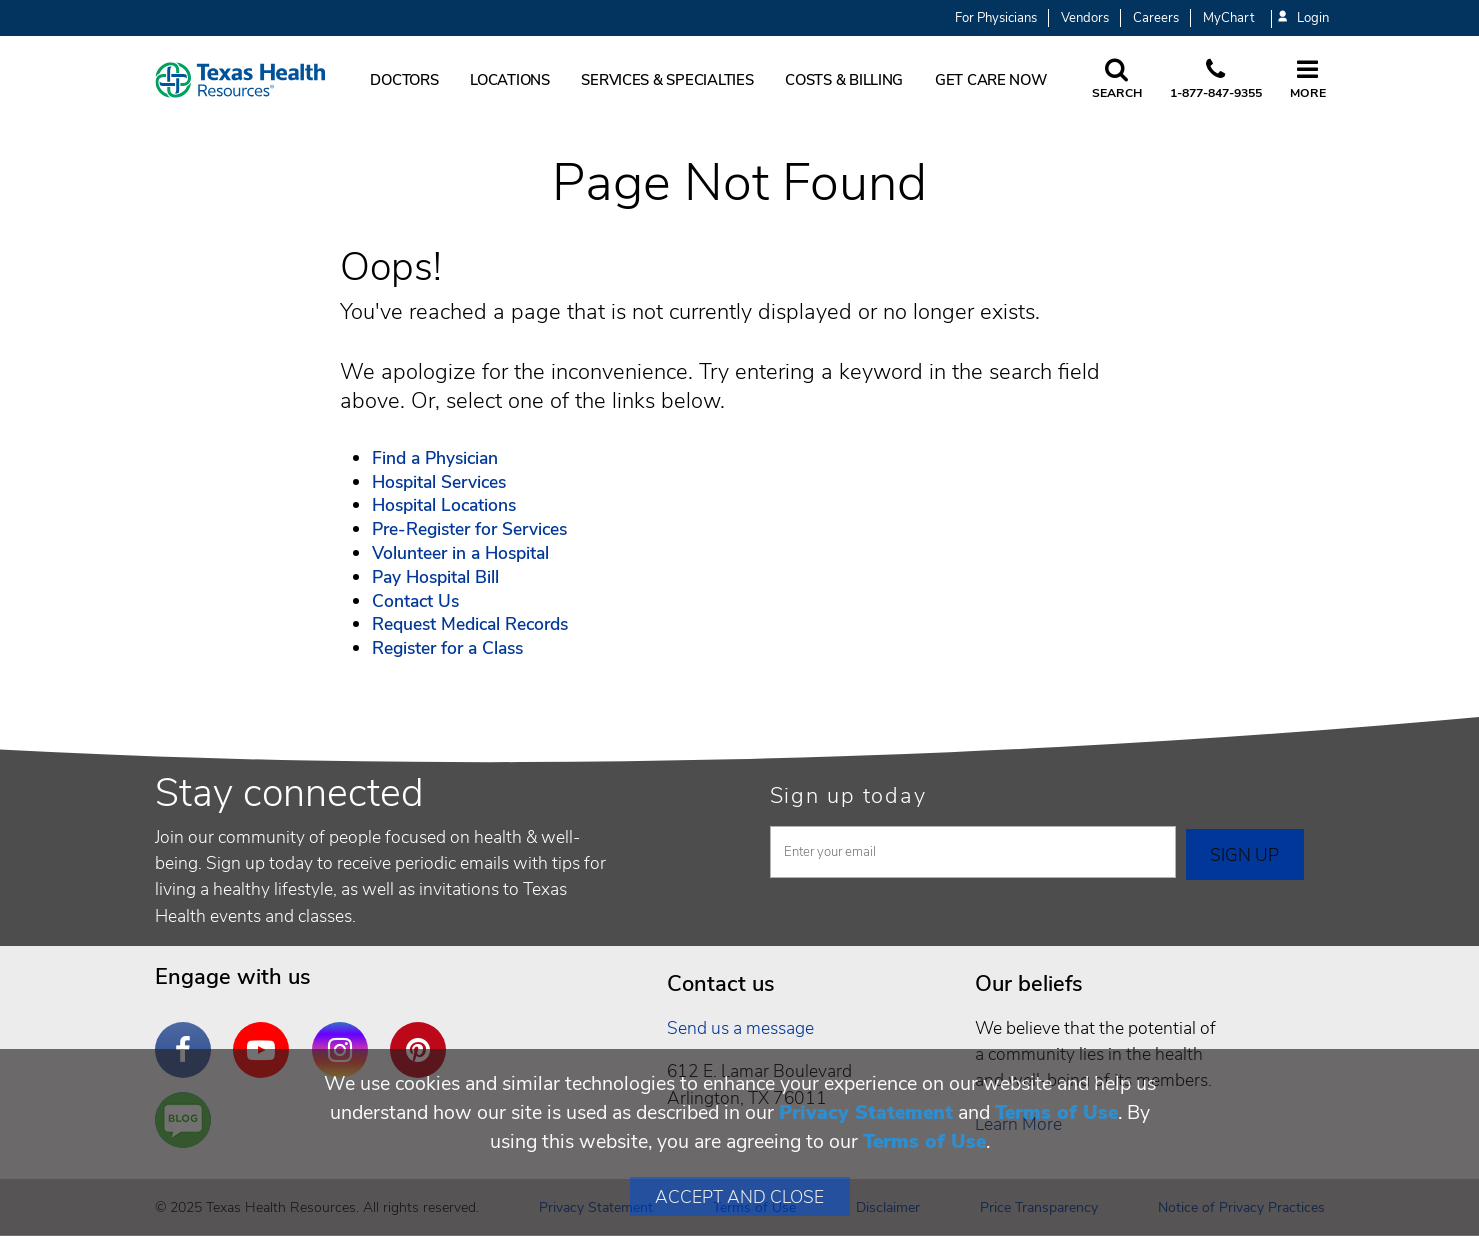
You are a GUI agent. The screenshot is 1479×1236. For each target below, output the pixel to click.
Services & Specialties (667, 80)
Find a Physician (435, 458)
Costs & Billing (844, 80)
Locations (510, 80)
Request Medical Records (470, 624)
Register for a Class (447, 648)
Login (1303, 18)
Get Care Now (991, 80)
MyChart (1228, 18)
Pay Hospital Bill (435, 577)
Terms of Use (1056, 1112)
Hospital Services (439, 482)
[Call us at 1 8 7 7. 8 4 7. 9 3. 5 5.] (1216, 80)
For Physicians (996, 18)
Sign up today (848, 796)
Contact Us (415, 601)
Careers (1156, 18)
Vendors (1085, 18)
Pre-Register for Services (469, 529)
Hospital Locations (444, 505)
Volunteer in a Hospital (460, 553)
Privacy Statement (866, 1112)
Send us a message (740, 1028)
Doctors (404, 80)
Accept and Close (739, 1197)
